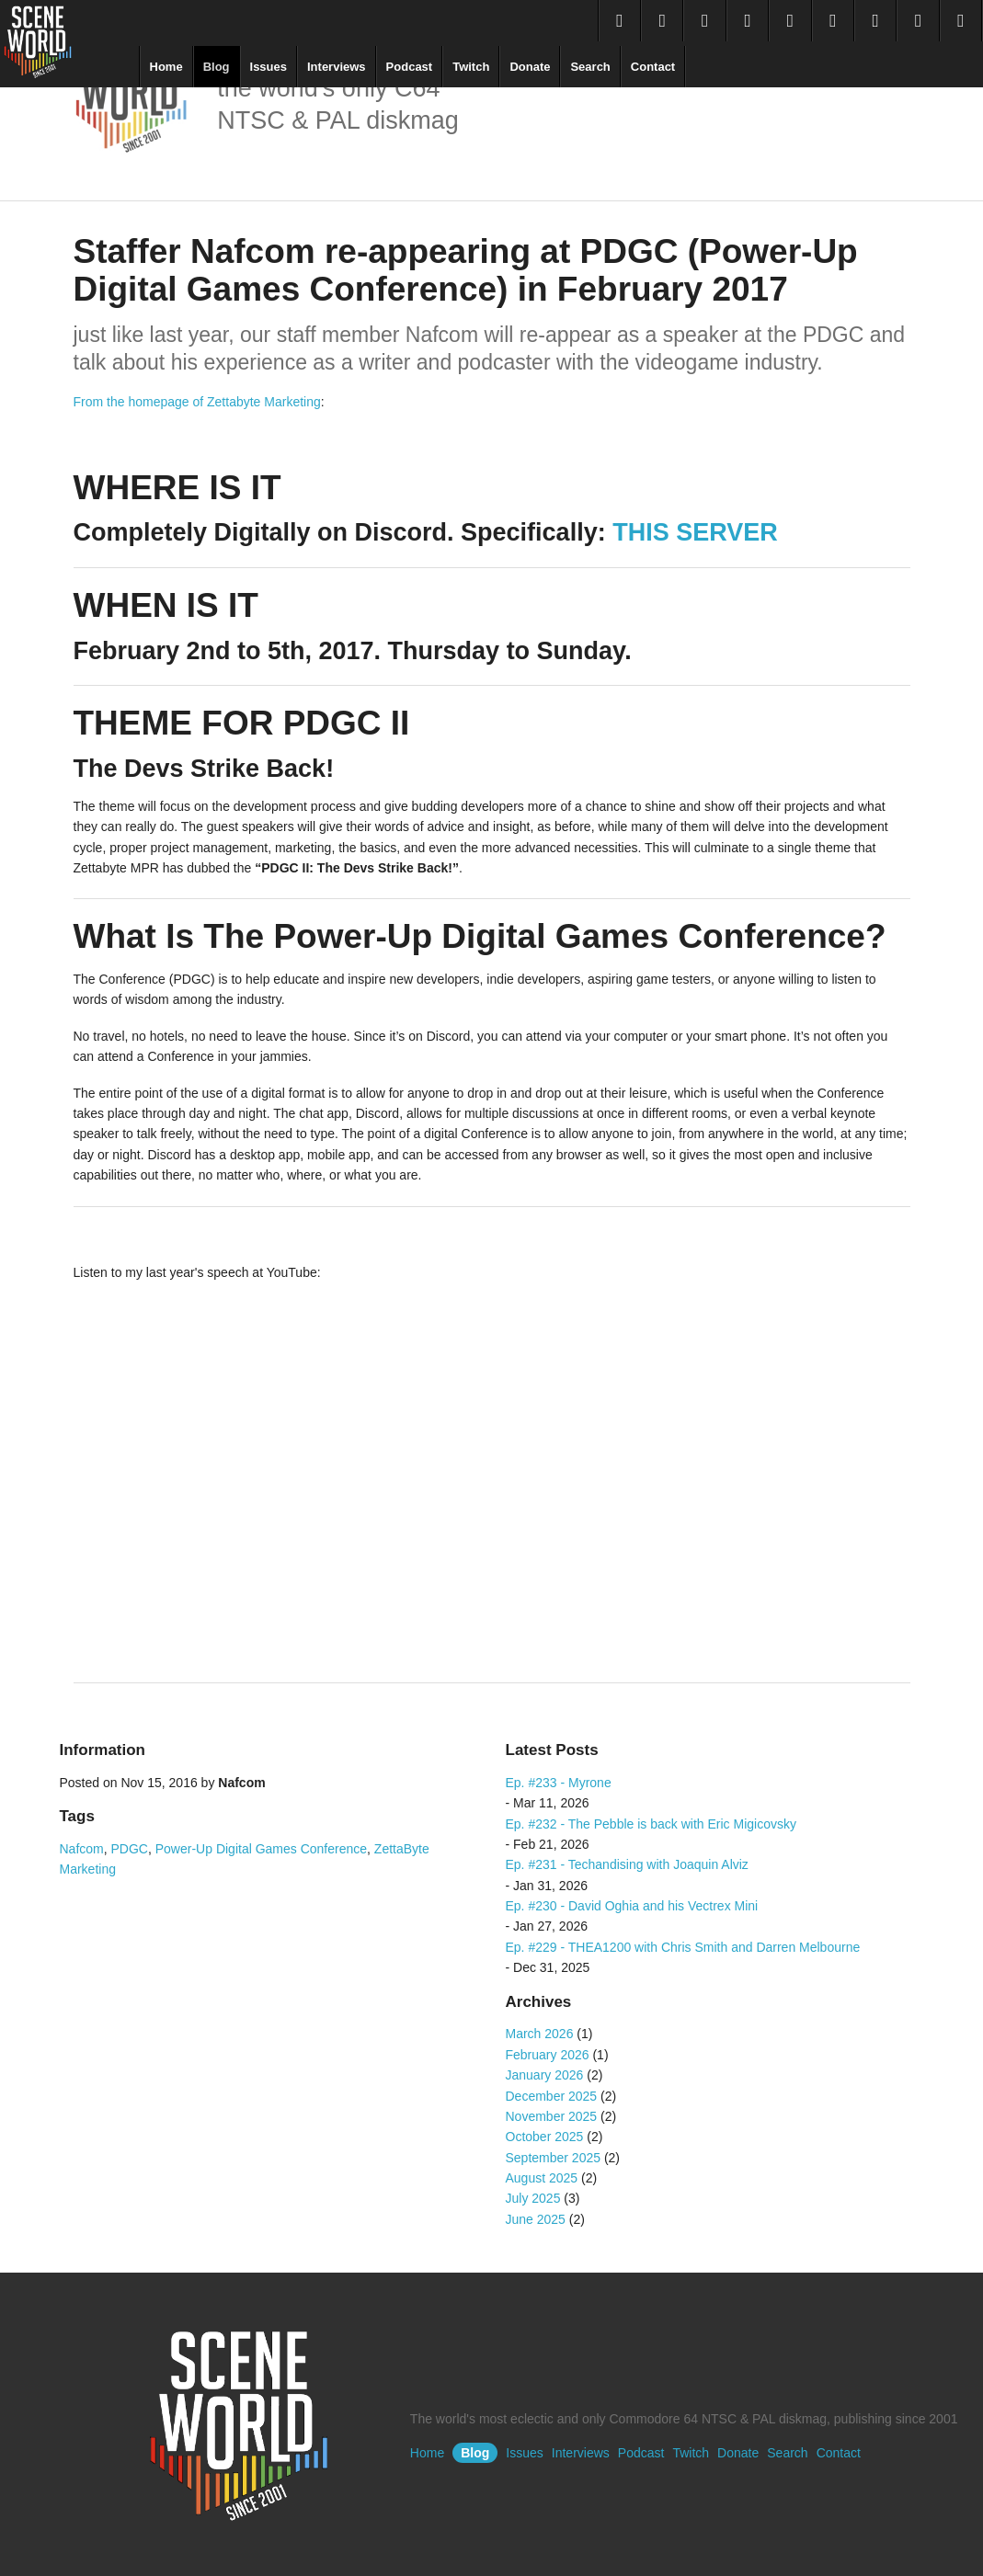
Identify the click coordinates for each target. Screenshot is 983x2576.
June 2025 (536, 2219)
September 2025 (553, 2157)
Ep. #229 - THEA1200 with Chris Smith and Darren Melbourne (683, 1947)
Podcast (409, 67)
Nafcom (82, 1848)
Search (590, 67)
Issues (268, 67)
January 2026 (545, 2075)
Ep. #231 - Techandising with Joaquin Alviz (627, 1864)
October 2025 (545, 2136)
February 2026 (547, 2054)
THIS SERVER (695, 532)
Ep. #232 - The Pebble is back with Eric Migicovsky (651, 1824)
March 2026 (540, 2033)
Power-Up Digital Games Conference (261, 1848)
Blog (216, 67)
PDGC (129, 1848)
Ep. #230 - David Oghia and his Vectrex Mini (632, 1905)
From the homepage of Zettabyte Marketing (197, 401)
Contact (653, 67)
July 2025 (533, 2198)
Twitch (470, 67)
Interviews (336, 67)
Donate (529, 67)
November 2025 (552, 2116)
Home (166, 67)
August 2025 (542, 2178)
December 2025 (552, 2096)
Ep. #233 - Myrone (559, 1782)
